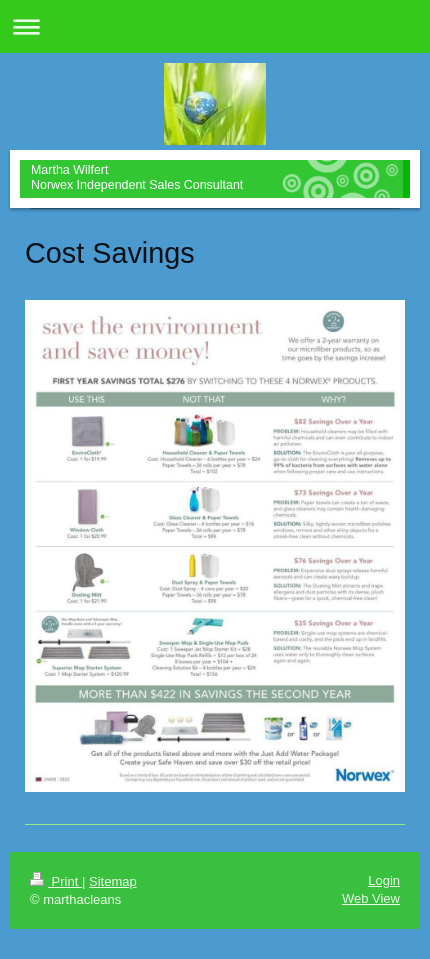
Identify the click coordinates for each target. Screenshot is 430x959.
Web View (371, 898)
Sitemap (113, 881)
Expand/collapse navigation (215, 26)
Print (56, 881)
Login (384, 880)
